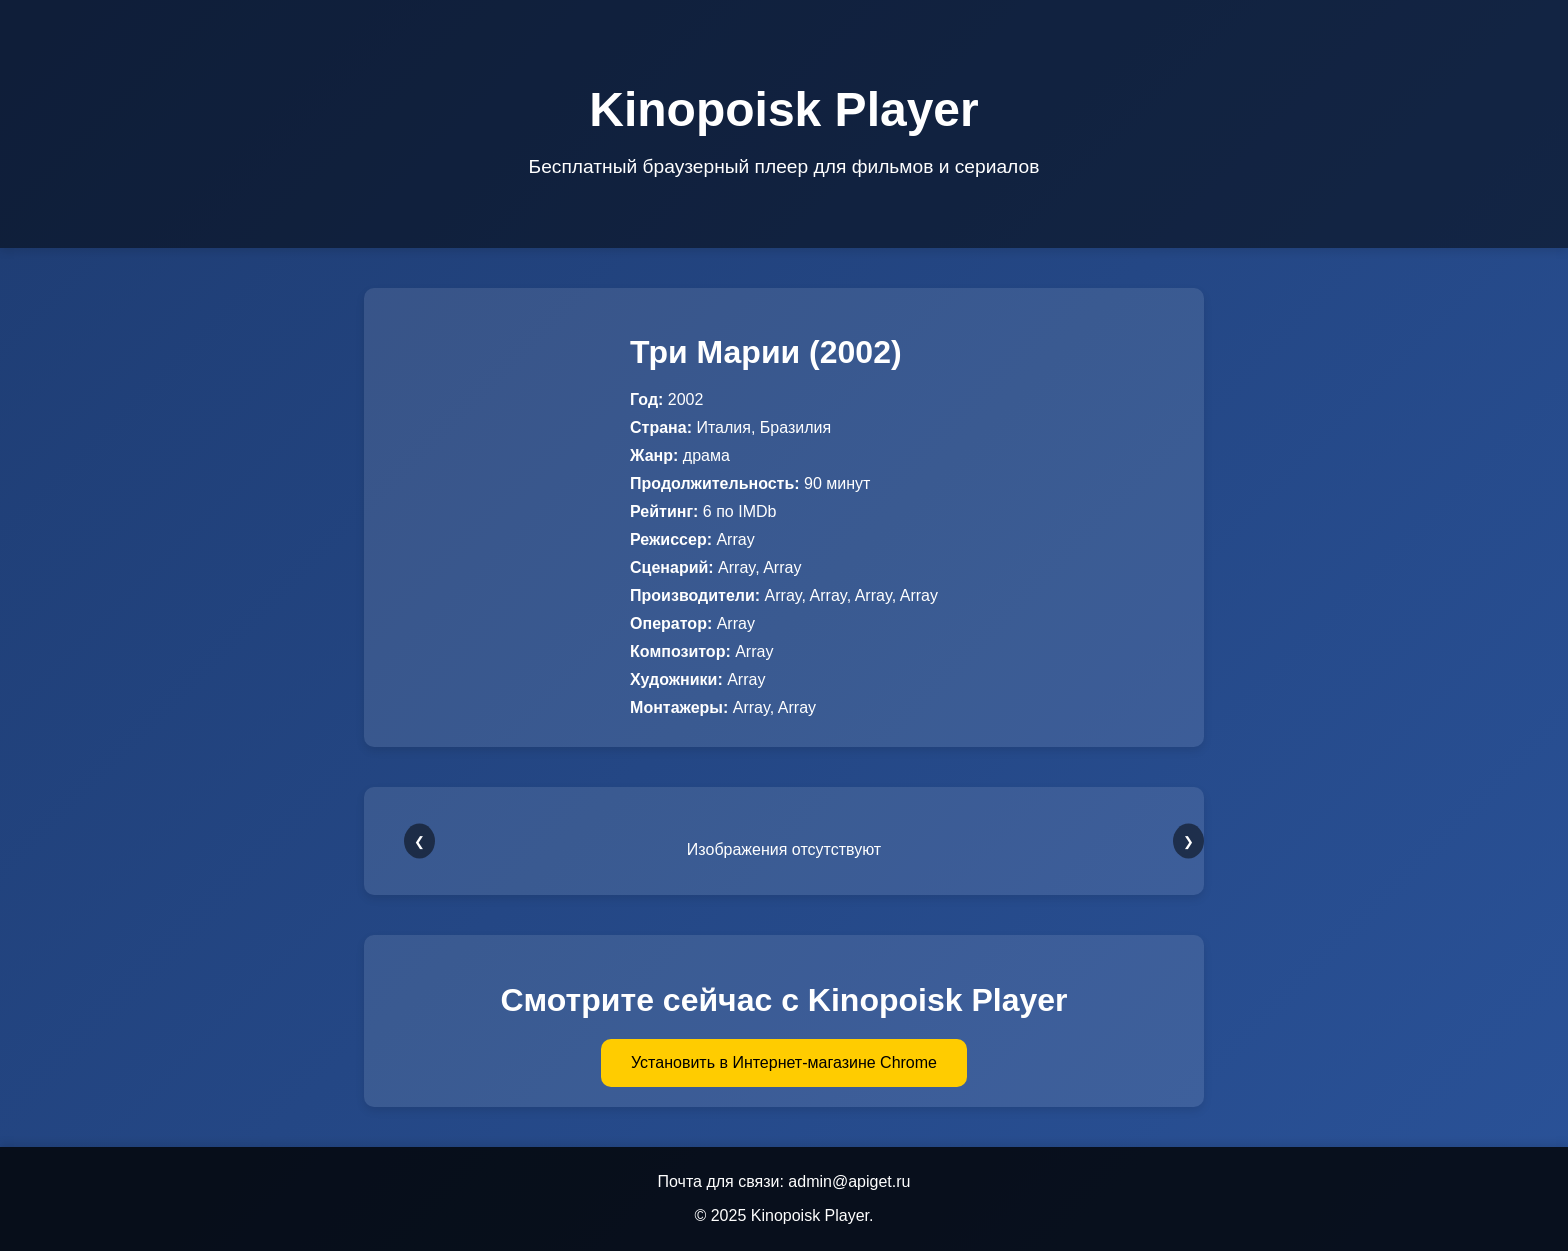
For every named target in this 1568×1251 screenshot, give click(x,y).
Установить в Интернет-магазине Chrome (784, 1062)
